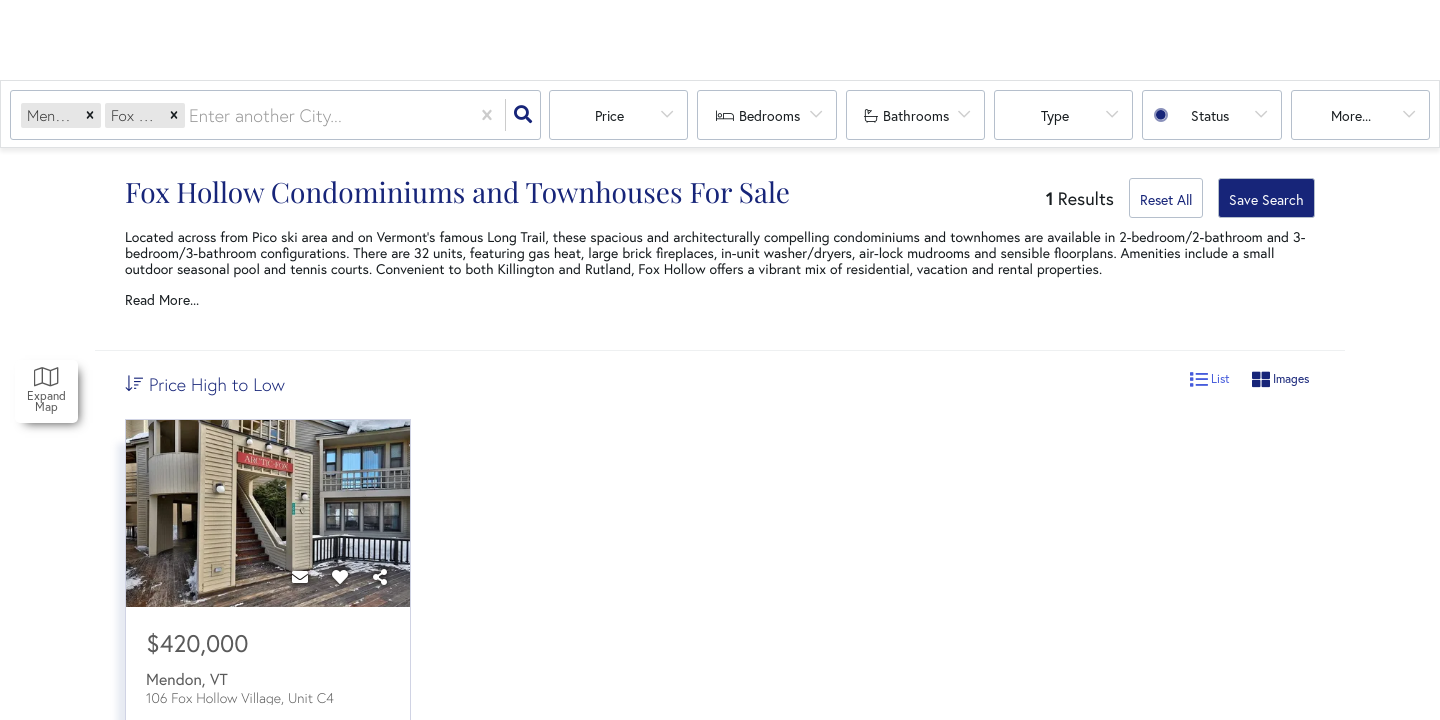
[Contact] (300, 577)
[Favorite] (340, 577)
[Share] (380, 577)
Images (1280, 380)
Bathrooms (916, 115)
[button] (90, 115)
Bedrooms (769, 115)
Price (609, 115)
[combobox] (191, 115)
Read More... (162, 300)
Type (1055, 115)
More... (1351, 115)
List (1210, 380)
